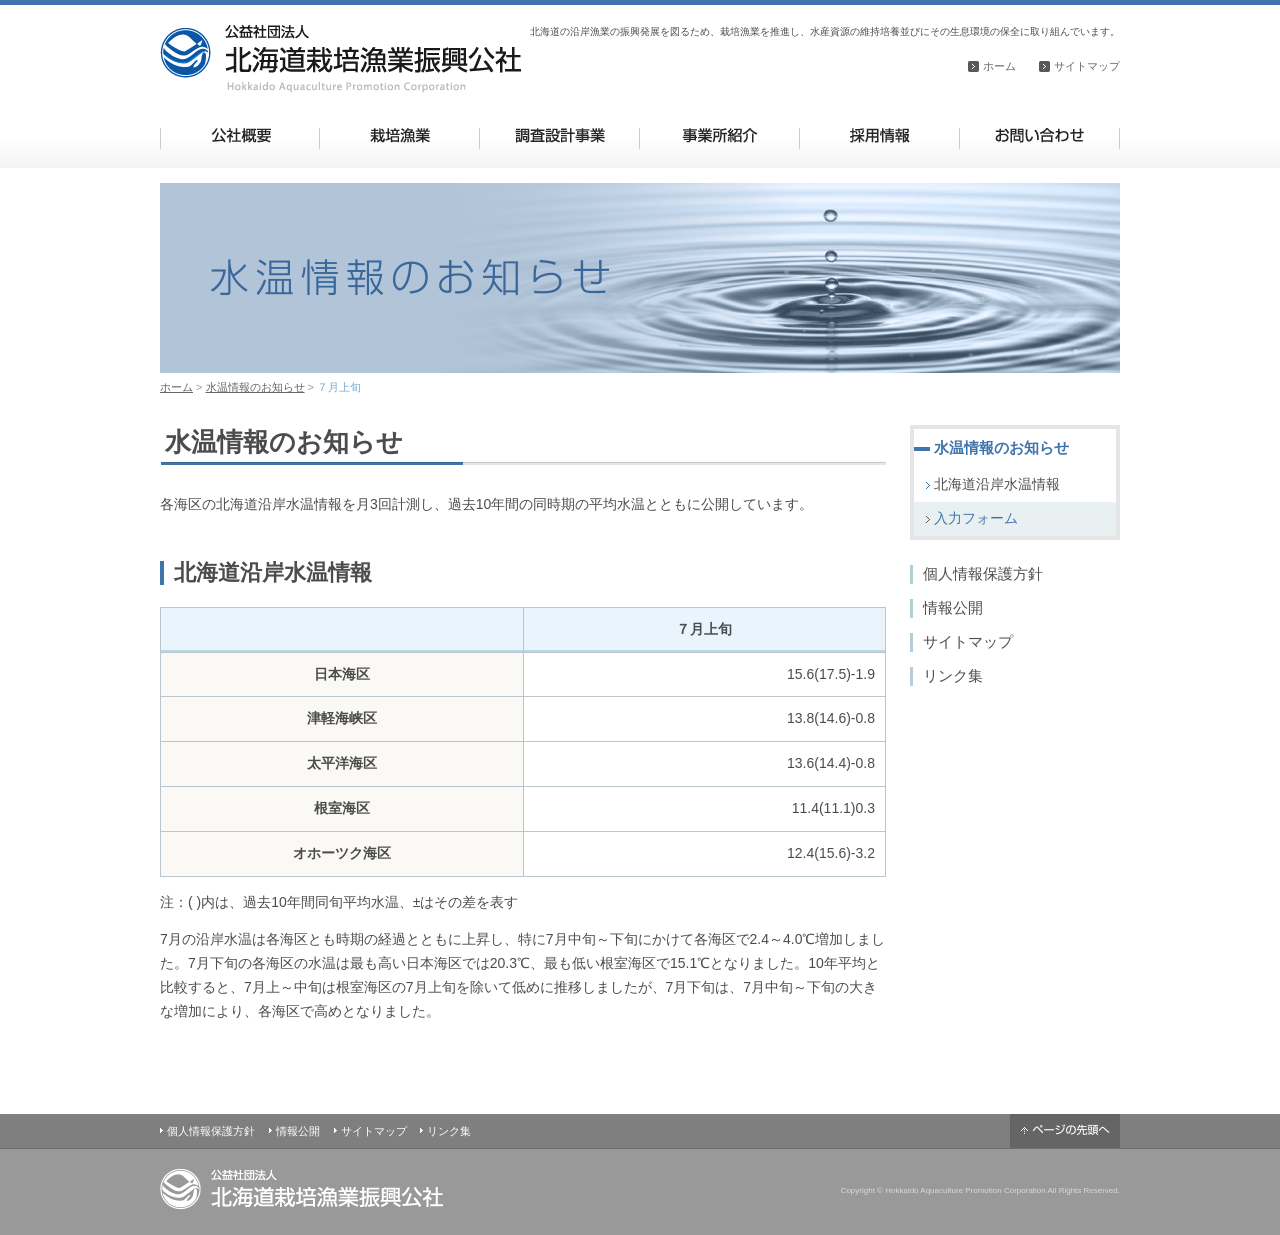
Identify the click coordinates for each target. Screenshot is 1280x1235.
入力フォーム (976, 518)
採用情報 (879, 135)
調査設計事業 (559, 135)
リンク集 (953, 675)
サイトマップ (1087, 66)
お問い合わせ (1039, 135)
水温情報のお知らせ (255, 387)
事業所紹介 (719, 135)
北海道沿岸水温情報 (997, 484)
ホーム (999, 66)
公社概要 (240, 135)
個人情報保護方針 (983, 573)
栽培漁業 (399, 135)
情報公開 (953, 607)
